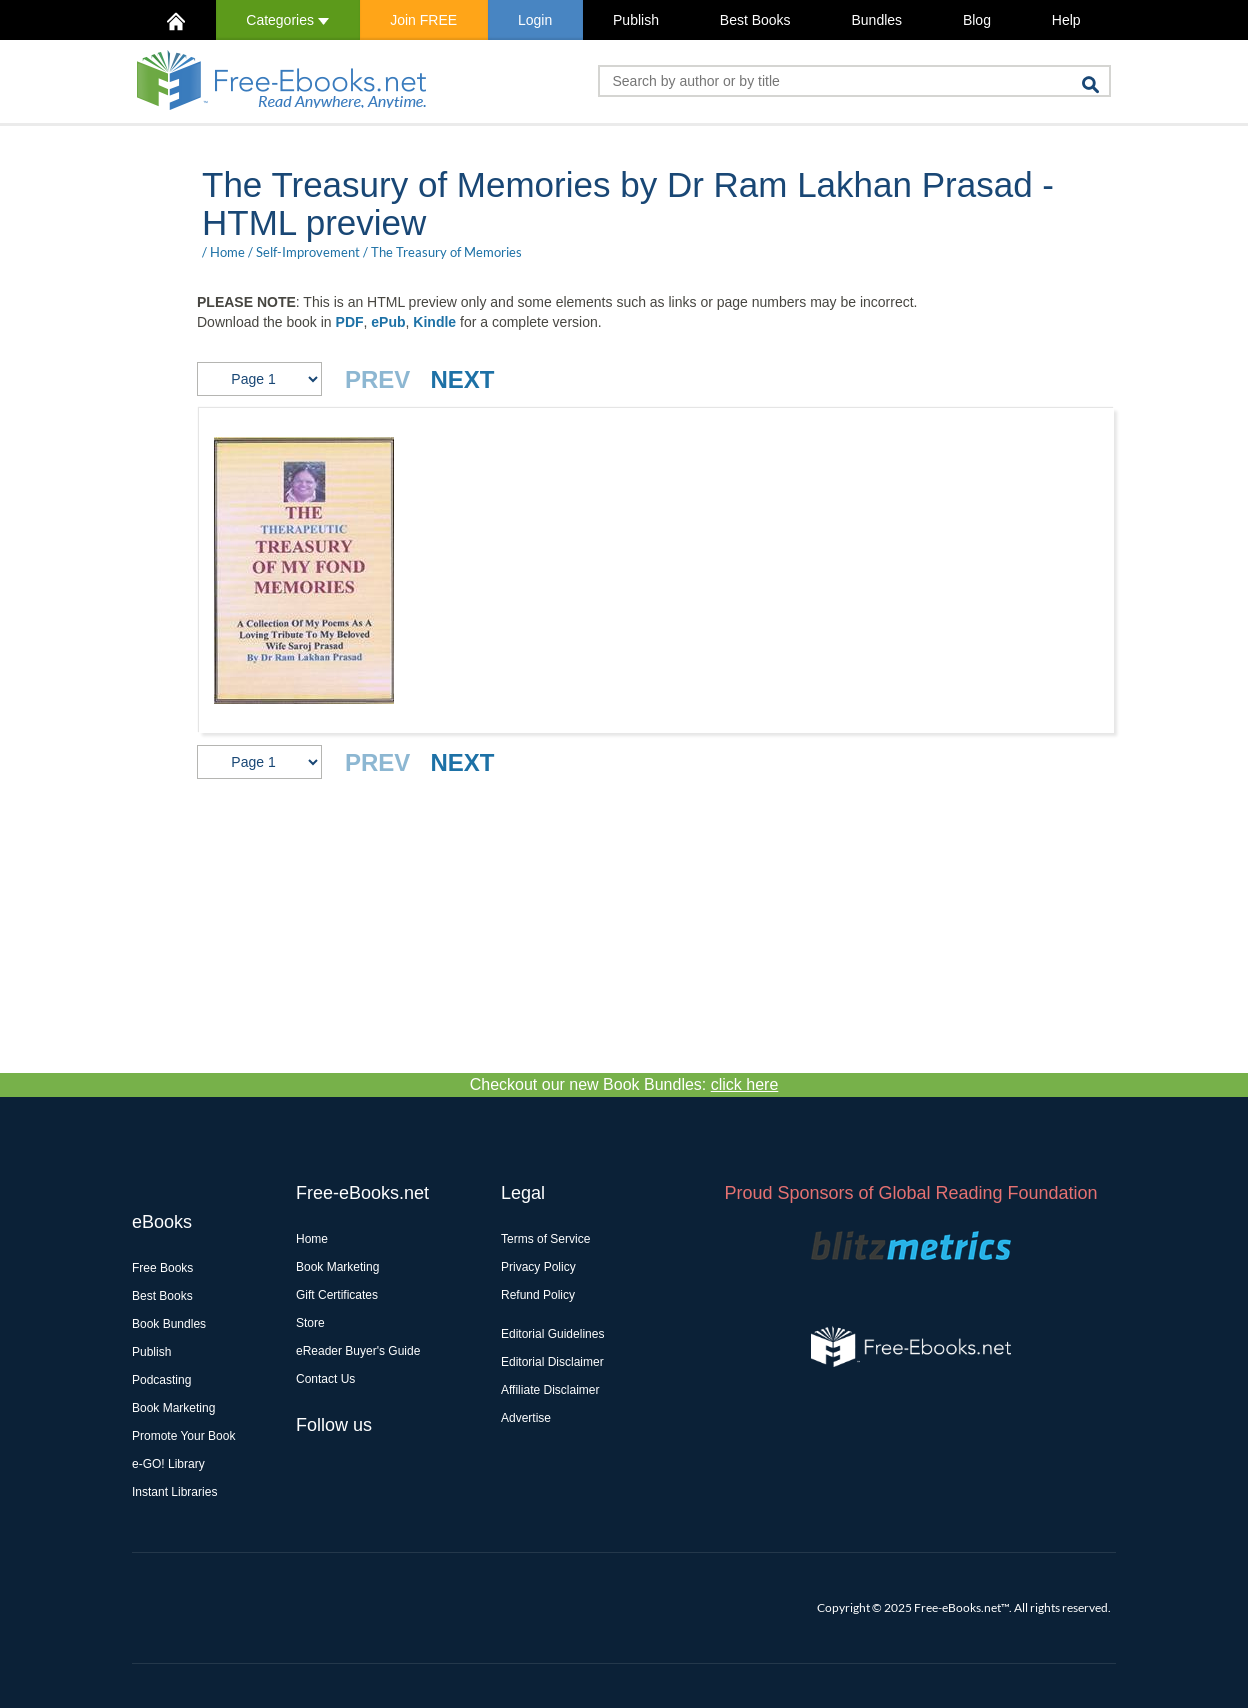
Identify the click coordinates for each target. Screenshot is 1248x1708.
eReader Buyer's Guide (358, 1351)
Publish (636, 20)
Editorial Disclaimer (552, 1362)
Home (227, 252)
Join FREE (423, 20)
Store (310, 1323)
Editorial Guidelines (552, 1334)
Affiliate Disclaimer (550, 1390)
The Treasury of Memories (446, 252)
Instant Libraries (174, 1492)
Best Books (755, 20)
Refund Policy (538, 1295)
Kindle (434, 322)
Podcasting (161, 1380)
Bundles (876, 20)
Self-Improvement (308, 252)
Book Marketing (173, 1408)
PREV (377, 379)
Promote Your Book (183, 1436)
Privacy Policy (538, 1267)
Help (1066, 20)
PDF (350, 322)
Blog (977, 20)
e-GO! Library (168, 1464)
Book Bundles (169, 1324)
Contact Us (325, 1379)
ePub (388, 322)
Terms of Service (545, 1239)
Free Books (162, 1268)
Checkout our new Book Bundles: (624, 1084)
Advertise (526, 1418)
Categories (287, 20)
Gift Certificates (337, 1295)
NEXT (462, 379)
